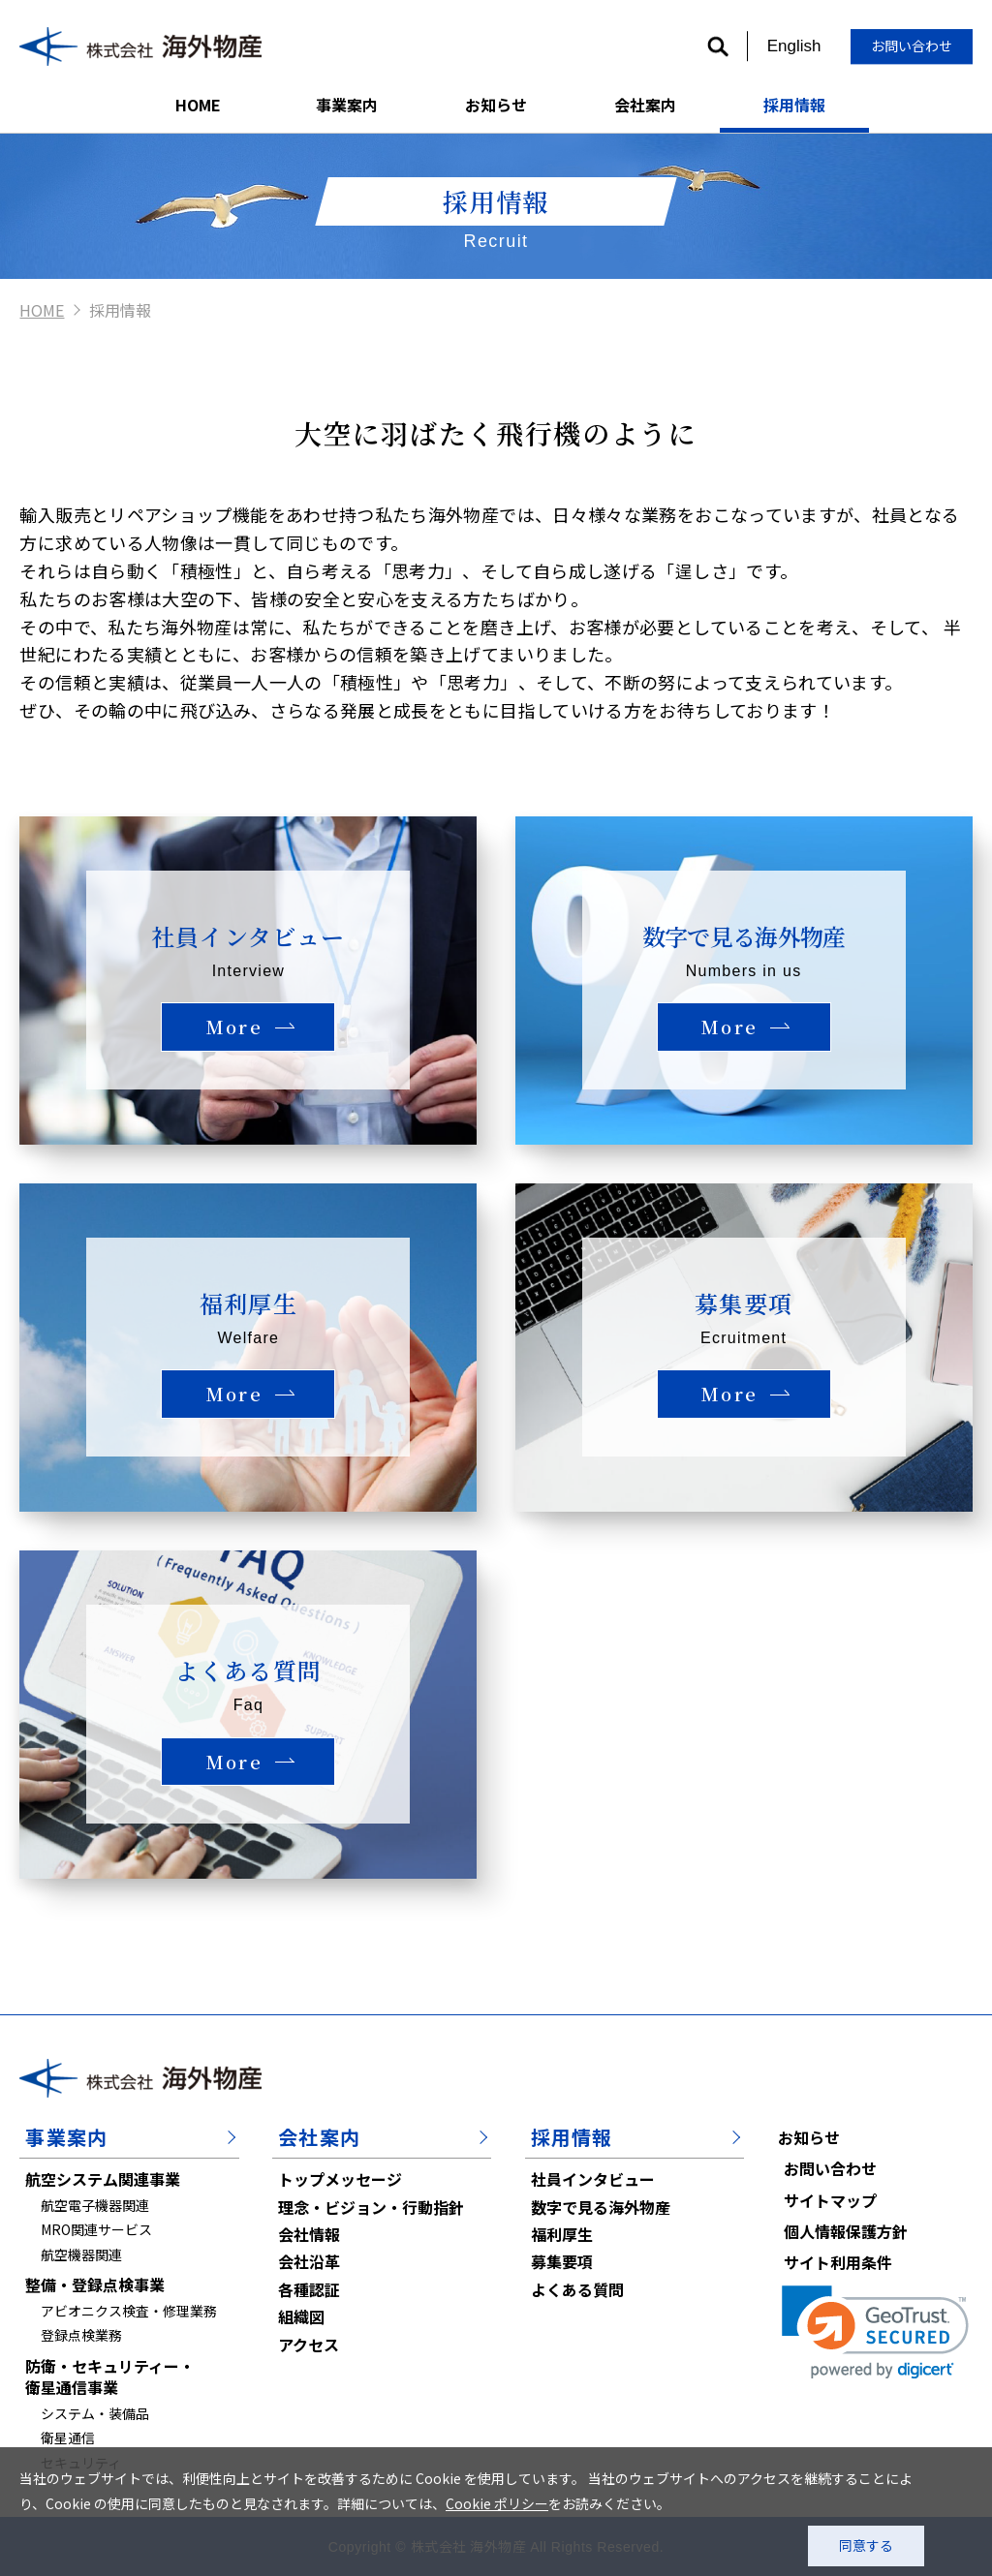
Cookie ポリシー (497, 2503)
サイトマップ (830, 2200)
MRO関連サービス (96, 2229)
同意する (866, 2545)
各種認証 (309, 2289)
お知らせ (496, 104)
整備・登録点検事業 (95, 2284)
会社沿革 (309, 2261)
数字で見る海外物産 (600, 2207)
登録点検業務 (81, 2335)
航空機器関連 (81, 2254)
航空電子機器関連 (95, 2205)
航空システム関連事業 (102, 2179)
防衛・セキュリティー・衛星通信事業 (110, 2376)
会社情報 (309, 2234)
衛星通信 (68, 2437)
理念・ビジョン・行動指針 (371, 2207)
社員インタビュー (593, 2179)
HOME (198, 104)
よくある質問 (577, 2289)
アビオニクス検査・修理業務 (129, 2310)
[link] (875, 2332)
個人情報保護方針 (846, 2231)
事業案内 (347, 104)
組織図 (301, 2316)
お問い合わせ (911, 45)
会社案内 (645, 104)
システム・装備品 (95, 2413)
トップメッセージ (340, 2179)
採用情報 (794, 104)
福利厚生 (562, 2234)
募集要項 (562, 2261)
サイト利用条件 (838, 2262)
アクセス (308, 2344)
